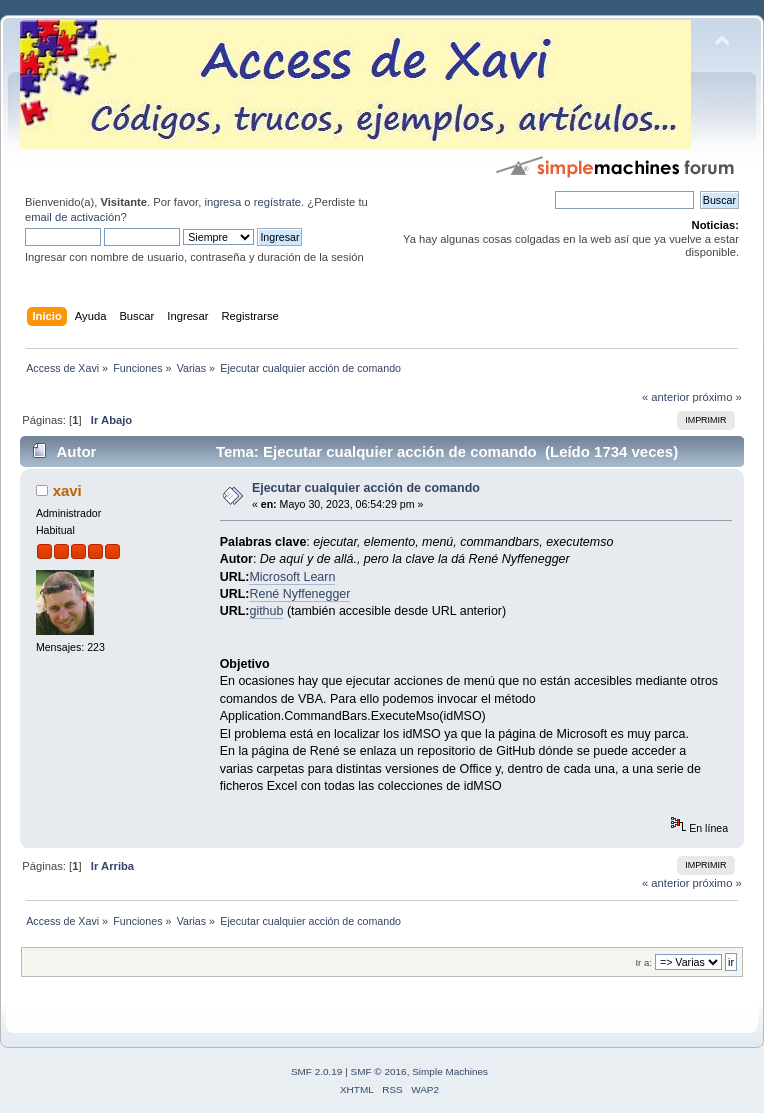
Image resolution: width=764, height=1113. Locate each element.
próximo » (717, 397)
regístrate (277, 202)
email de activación (72, 217)
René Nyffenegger (299, 594)
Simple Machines (450, 1071)
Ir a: (643, 962)
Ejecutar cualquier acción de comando (366, 488)
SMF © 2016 (379, 1071)
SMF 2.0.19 (317, 1071)
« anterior (665, 397)
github (266, 611)
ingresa (222, 202)
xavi (67, 490)
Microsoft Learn (292, 577)
